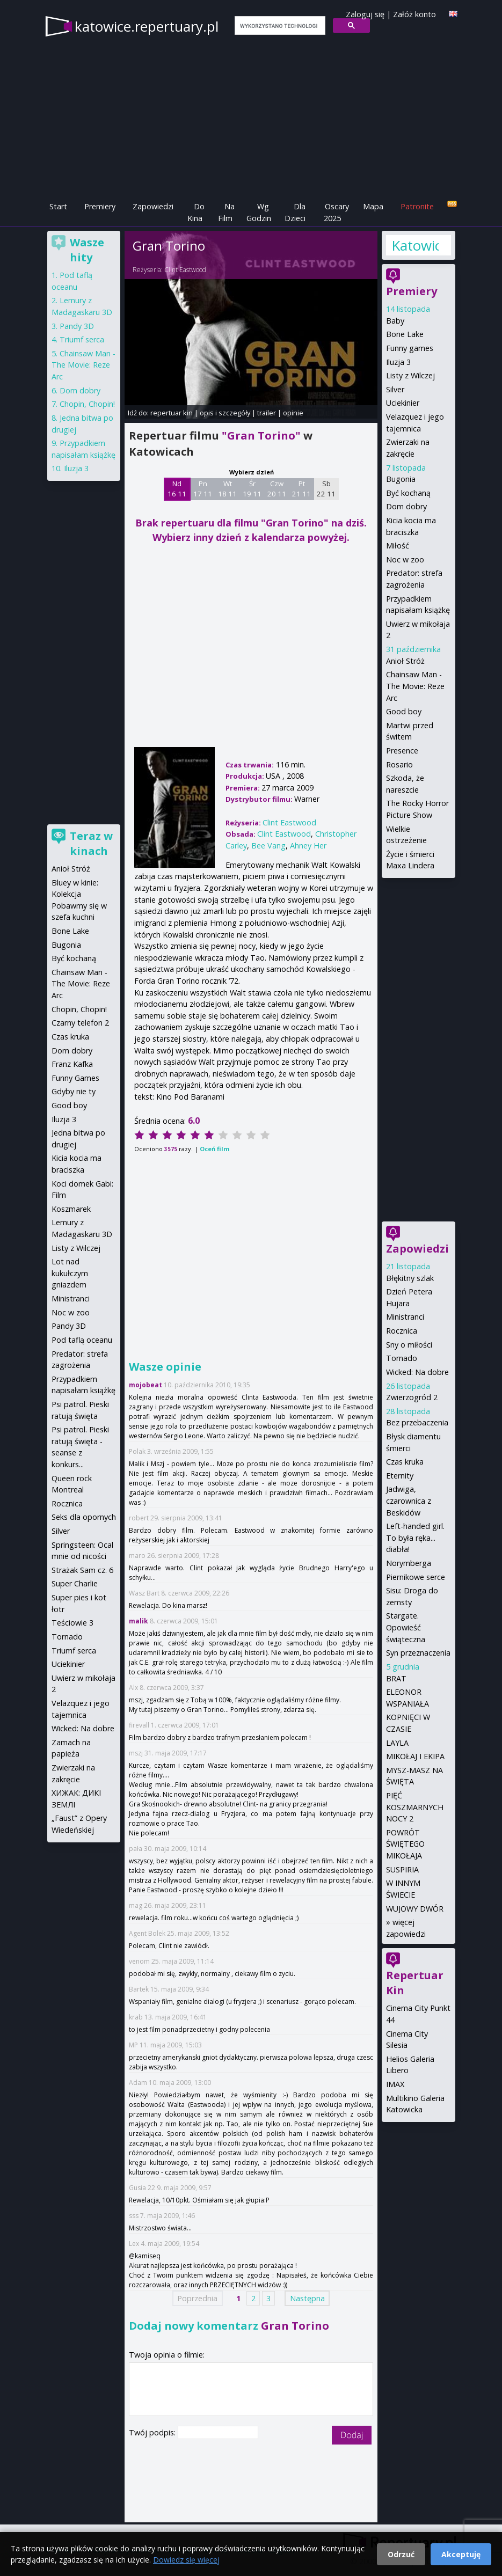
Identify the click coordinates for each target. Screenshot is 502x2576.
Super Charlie (75, 1583)
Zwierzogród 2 (412, 1397)
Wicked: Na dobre (417, 1372)
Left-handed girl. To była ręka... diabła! (415, 1537)
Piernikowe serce (415, 1577)
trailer (266, 413)
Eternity (399, 1475)
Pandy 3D (77, 326)
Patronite (417, 206)
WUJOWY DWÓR (414, 1909)
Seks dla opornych (84, 1517)
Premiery (99, 206)
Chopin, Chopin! (87, 404)
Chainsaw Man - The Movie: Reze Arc (415, 685)
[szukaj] (279, 25)
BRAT (396, 1678)
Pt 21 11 (301, 489)
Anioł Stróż (405, 661)
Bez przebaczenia (417, 1422)
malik (138, 1621)
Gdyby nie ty (74, 1091)
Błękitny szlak (410, 1278)
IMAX (395, 2084)
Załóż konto (414, 14)
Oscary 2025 (336, 212)
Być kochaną (408, 493)
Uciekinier (402, 403)
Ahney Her (308, 845)
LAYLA (397, 1743)
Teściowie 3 (72, 1623)
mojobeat (145, 1384)
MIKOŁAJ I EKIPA (415, 1756)
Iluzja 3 (398, 362)
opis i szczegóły (225, 413)
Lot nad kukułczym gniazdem (70, 1273)
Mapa (373, 206)
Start (58, 206)
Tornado (401, 1358)
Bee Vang (268, 845)
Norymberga (408, 1563)
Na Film (226, 212)
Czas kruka (405, 1462)
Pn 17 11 (202, 489)
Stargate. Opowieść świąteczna (405, 1627)
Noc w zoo (405, 559)
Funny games (409, 348)
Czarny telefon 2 (80, 1023)
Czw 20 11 (276, 489)
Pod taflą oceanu (82, 1340)
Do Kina (196, 212)
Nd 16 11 (177, 489)
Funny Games (75, 1078)
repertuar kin (171, 413)
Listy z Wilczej (410, 375)
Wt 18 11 (227, 489)
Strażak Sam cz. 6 (82, 1570)
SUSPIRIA (402, 1869)
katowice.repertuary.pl (147, 26)
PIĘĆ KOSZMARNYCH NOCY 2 (414, 1807)
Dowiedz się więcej (186, 2560)
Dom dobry (406, 506)
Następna (307, 2298)
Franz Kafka (72, 1064)
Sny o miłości (409, 1345)
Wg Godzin (258, 212)
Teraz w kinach (91, 843)
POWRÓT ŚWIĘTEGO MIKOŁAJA (405, 1844)
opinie (293, 413)
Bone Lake (405, 334)
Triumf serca (82, 339)
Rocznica (401, 1331)
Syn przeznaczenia (418, 1653)
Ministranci (405, 1317)
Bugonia (401, 479)
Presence (402, 750)
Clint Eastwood (185, 269)
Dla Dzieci (295, 212)
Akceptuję (461, 2554)
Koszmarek (71, 1209)
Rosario (399, 764)
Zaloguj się (365, 14)
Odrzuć (401, 2554)
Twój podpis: (153, 2432)
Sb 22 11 (326, 489)
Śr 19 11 (252, 489)
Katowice (415, 245)
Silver (395, 389)
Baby (395, 321)
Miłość (397, 545)
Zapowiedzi (153, 206)
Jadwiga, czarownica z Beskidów (408, 1500)
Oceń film (214, 1149)
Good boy (403, 711)
